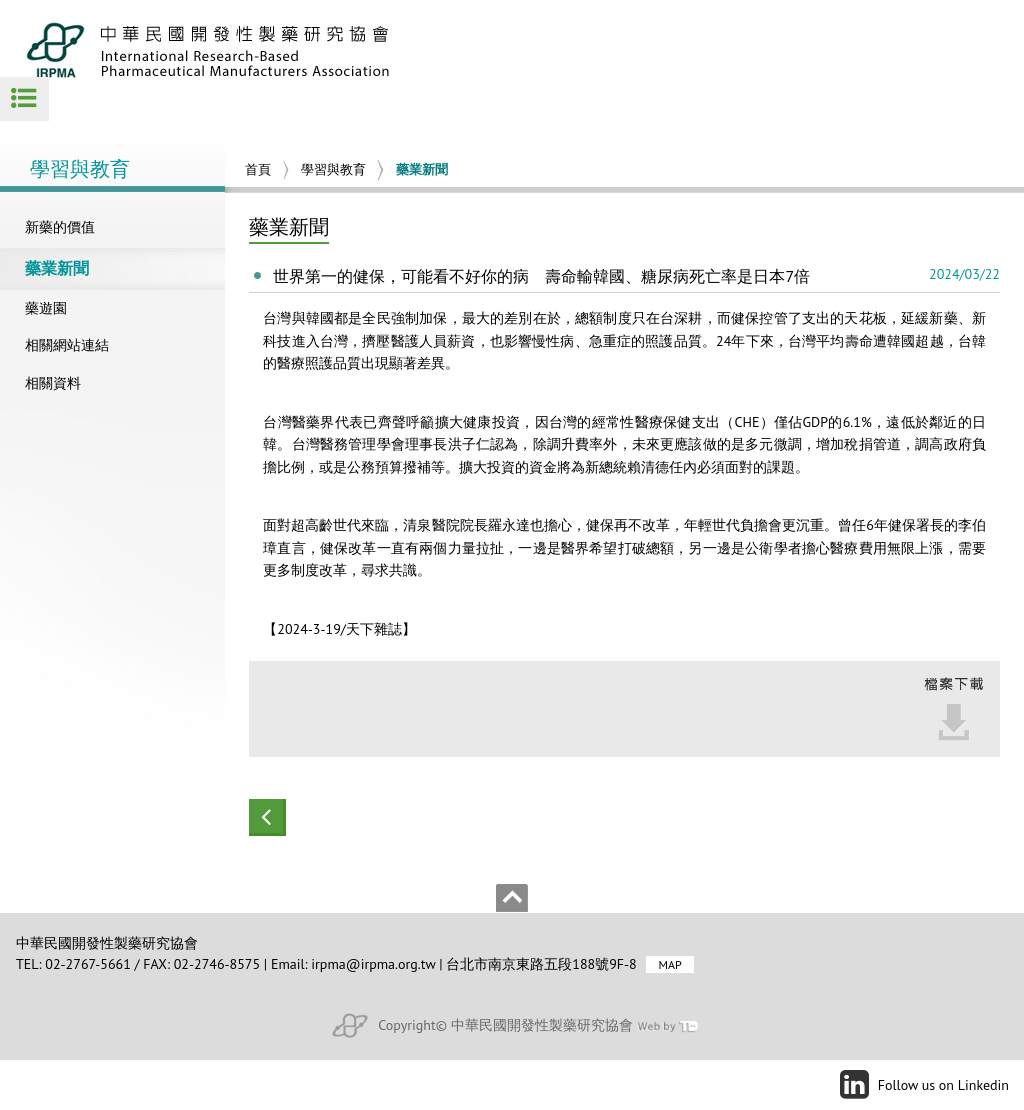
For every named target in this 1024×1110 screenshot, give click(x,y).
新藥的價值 (60, 227)
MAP (669, 964)
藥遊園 (46, 308)
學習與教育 (333, 169)
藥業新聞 (57, 268)
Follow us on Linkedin (943, 1085)
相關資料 (53, 383)
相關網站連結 (67, 345)
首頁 (258, 169)
